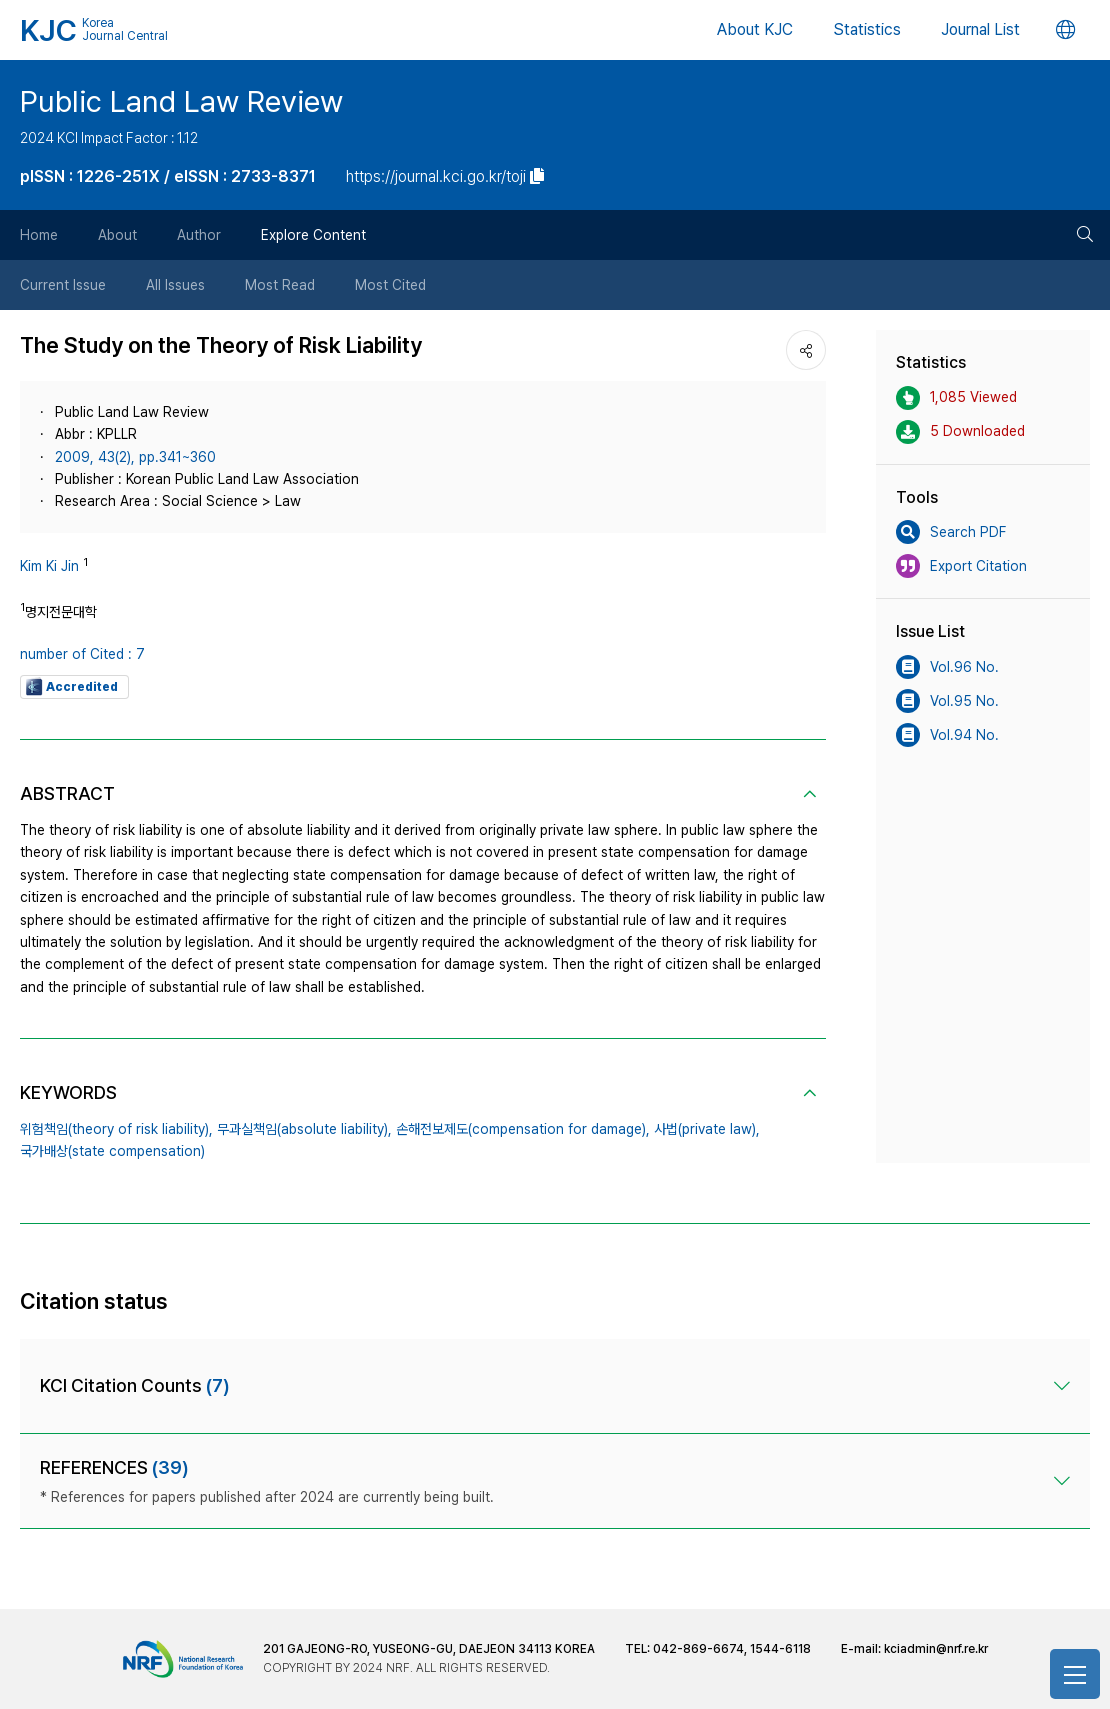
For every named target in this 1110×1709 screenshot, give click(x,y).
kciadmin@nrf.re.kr (936, 1649)
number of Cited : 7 (82, 654)
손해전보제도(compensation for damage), (523, 1129)
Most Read (280, 285)
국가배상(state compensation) (112, 1151)
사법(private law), (707, 1129)
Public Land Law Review (181, 101)
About (117, 235)
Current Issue (63, 285)
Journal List (980, 29)
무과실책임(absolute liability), (304, 1129)
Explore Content (313, 235)
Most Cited (390, 285)
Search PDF (951, 532)
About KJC (755, 29)
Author (199, 235)
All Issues (175, 285)
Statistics (867, 29)
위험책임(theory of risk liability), (116, 1129)
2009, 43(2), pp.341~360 (135, 457)
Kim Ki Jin (49, 566)
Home (39, 235)
